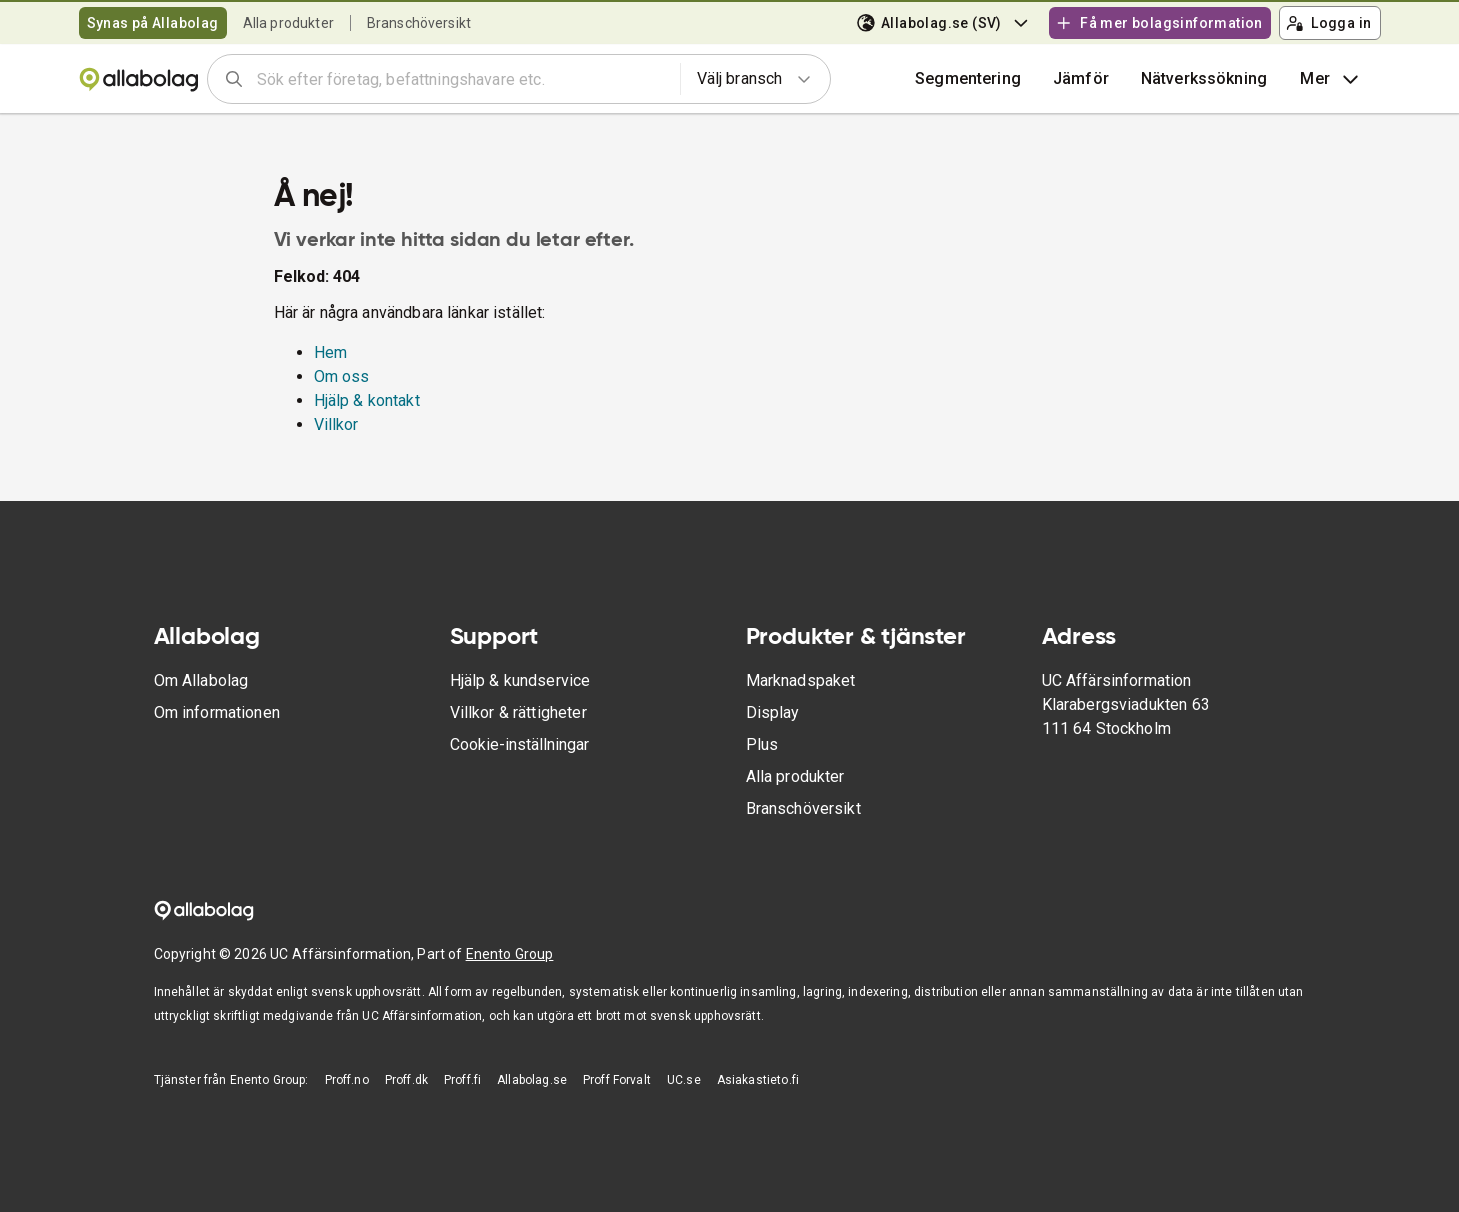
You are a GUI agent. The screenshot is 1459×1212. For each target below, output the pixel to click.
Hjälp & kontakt (367, 400)
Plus (762, 744)
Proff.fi (462, 1080)
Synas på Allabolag (153, 23)
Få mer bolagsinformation (1159, 23)
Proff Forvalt (617, 1080)
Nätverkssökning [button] (1204, 78)
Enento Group (510, 954)
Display (773, 712)
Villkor (336, 424)
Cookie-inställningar (519, 744)
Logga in (1329, 23)
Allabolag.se (532, 1080)
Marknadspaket (801, 680)
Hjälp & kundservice (520, 680)
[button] (1081, 79)
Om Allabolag (201, 680)
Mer (1331, 79)
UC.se (684, 1080)
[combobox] (462, 79)
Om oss (342, 376)
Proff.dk (406, 1080)
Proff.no (347, 1080)
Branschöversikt (419, 23)
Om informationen (217, 712)
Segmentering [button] (968, 78)
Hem (330, 352)
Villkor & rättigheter (518, 712)
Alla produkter (288, 23)
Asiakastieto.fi (758, 1080)
